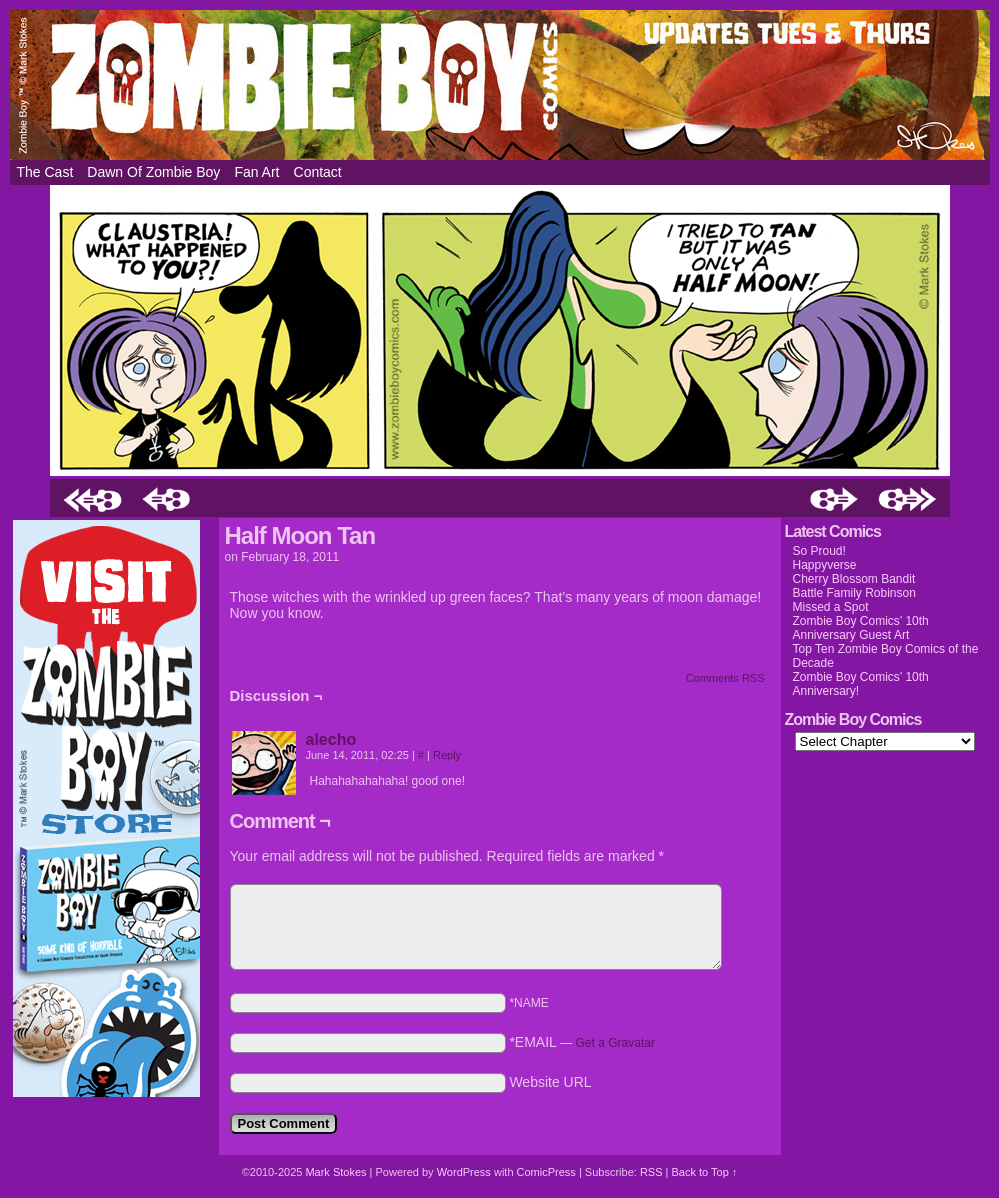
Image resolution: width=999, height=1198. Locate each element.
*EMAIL (582, 1042)
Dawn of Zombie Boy (153, 172)
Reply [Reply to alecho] (447, 755)
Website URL (550, 1082)
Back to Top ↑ (704, 1172)
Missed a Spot (831, 607)
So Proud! (819, 551)
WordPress (464, 1172)
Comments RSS (725, 678)
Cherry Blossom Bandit (854, 579)
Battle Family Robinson (854, 593)
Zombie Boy (500, 85)
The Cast (45, 172)
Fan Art (256, 172)
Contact (318, 172)
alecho (331, 739)
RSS (651, 1172)
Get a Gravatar (615, 1043)
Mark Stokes (337, 1172)
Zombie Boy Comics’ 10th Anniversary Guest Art (861, 628)
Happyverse (825, 565)
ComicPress (546, 1172)
